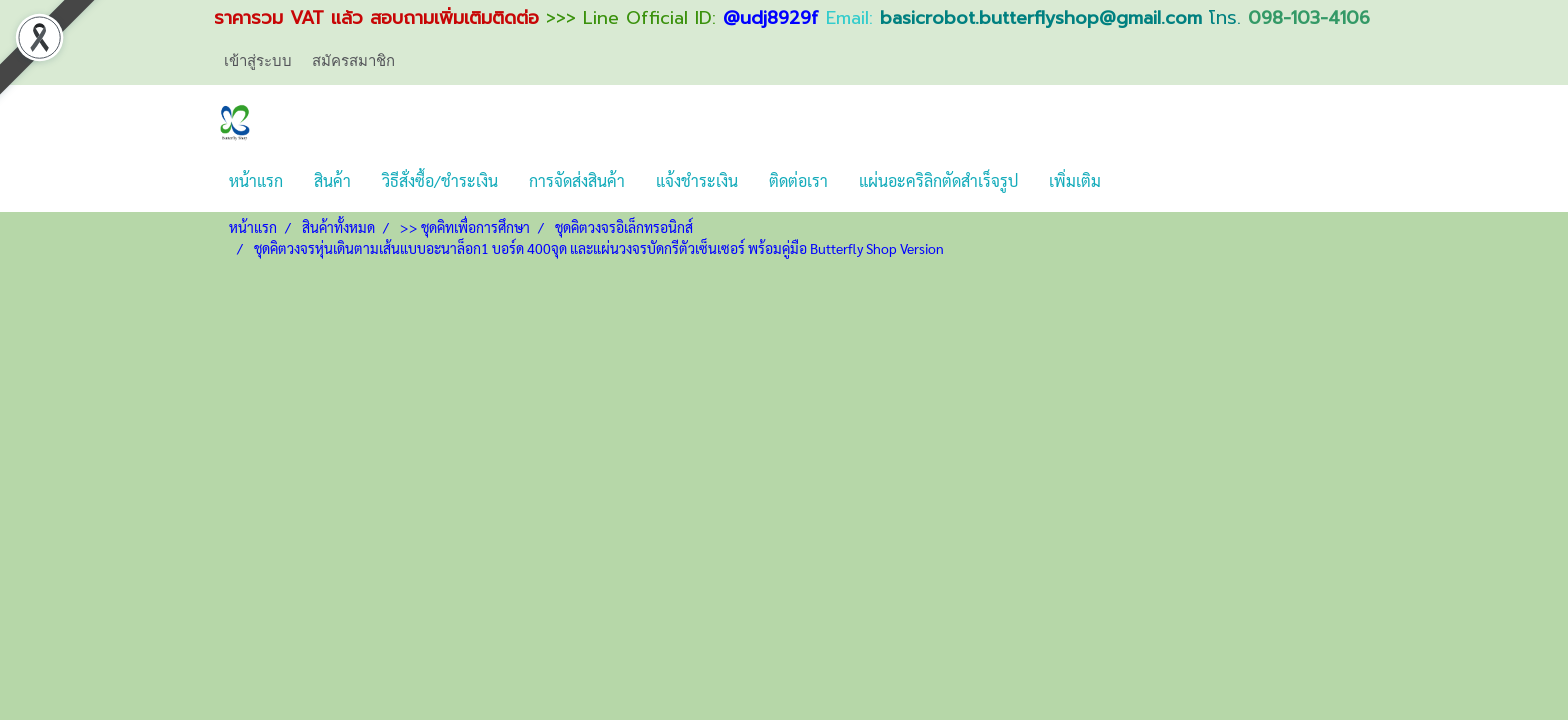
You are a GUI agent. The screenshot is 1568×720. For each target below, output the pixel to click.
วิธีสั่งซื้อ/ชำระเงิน (440, 180)
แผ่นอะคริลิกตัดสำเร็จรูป (938, 180)
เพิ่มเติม (1075, 180)
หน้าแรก (256, 180)
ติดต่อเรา (798, 180)
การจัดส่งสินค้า (577, 180)
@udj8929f (771, 18)
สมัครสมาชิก (353, 60)
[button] (1134, 181)
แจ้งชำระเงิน (697, 180)
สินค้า (332, 180)
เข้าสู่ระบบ (258, 60)
